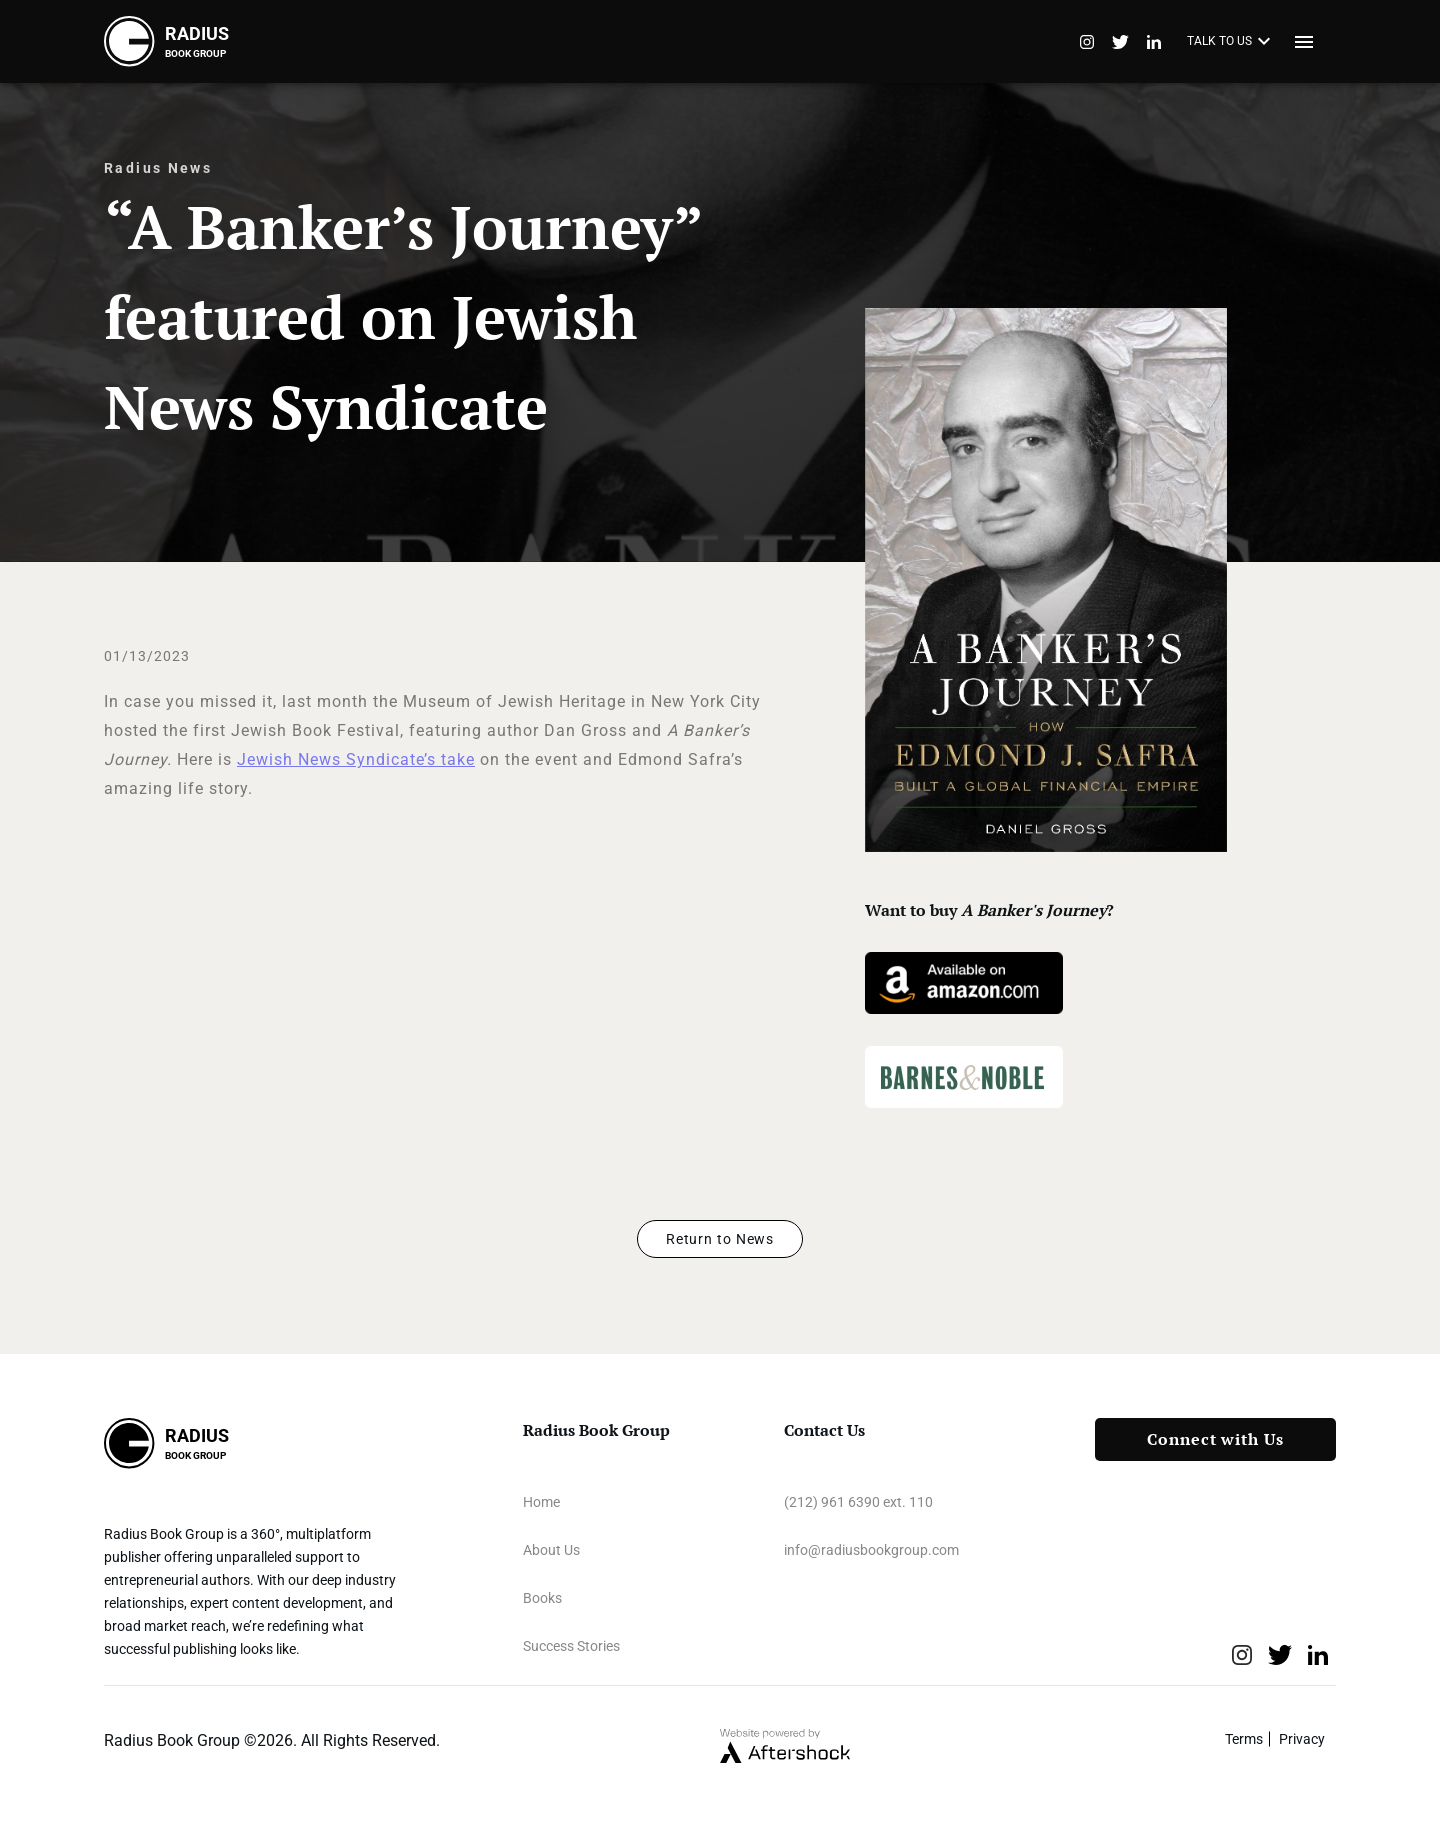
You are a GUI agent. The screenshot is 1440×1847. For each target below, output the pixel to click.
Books (542, 1598)
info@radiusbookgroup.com (871, 1550)
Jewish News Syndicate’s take (356, 759)
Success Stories (571, 1646)
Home (541, 1502)
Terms (1244, 1739)
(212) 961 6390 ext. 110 (858, 1502)
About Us (551, 1550)
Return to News (720, 1239)
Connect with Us (1215, 1439)
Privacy (1302, 1739)
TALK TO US (1231, 42)
